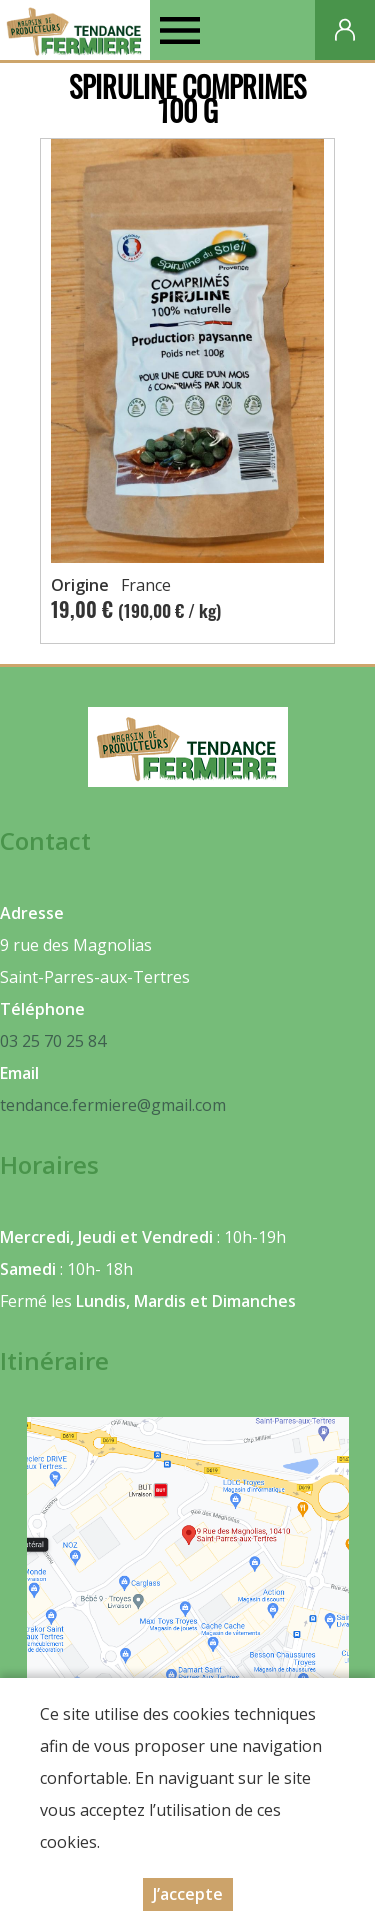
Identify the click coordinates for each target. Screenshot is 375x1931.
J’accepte (188, 1894)
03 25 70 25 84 (53, 1041)
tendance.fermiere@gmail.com (113, 1105)
